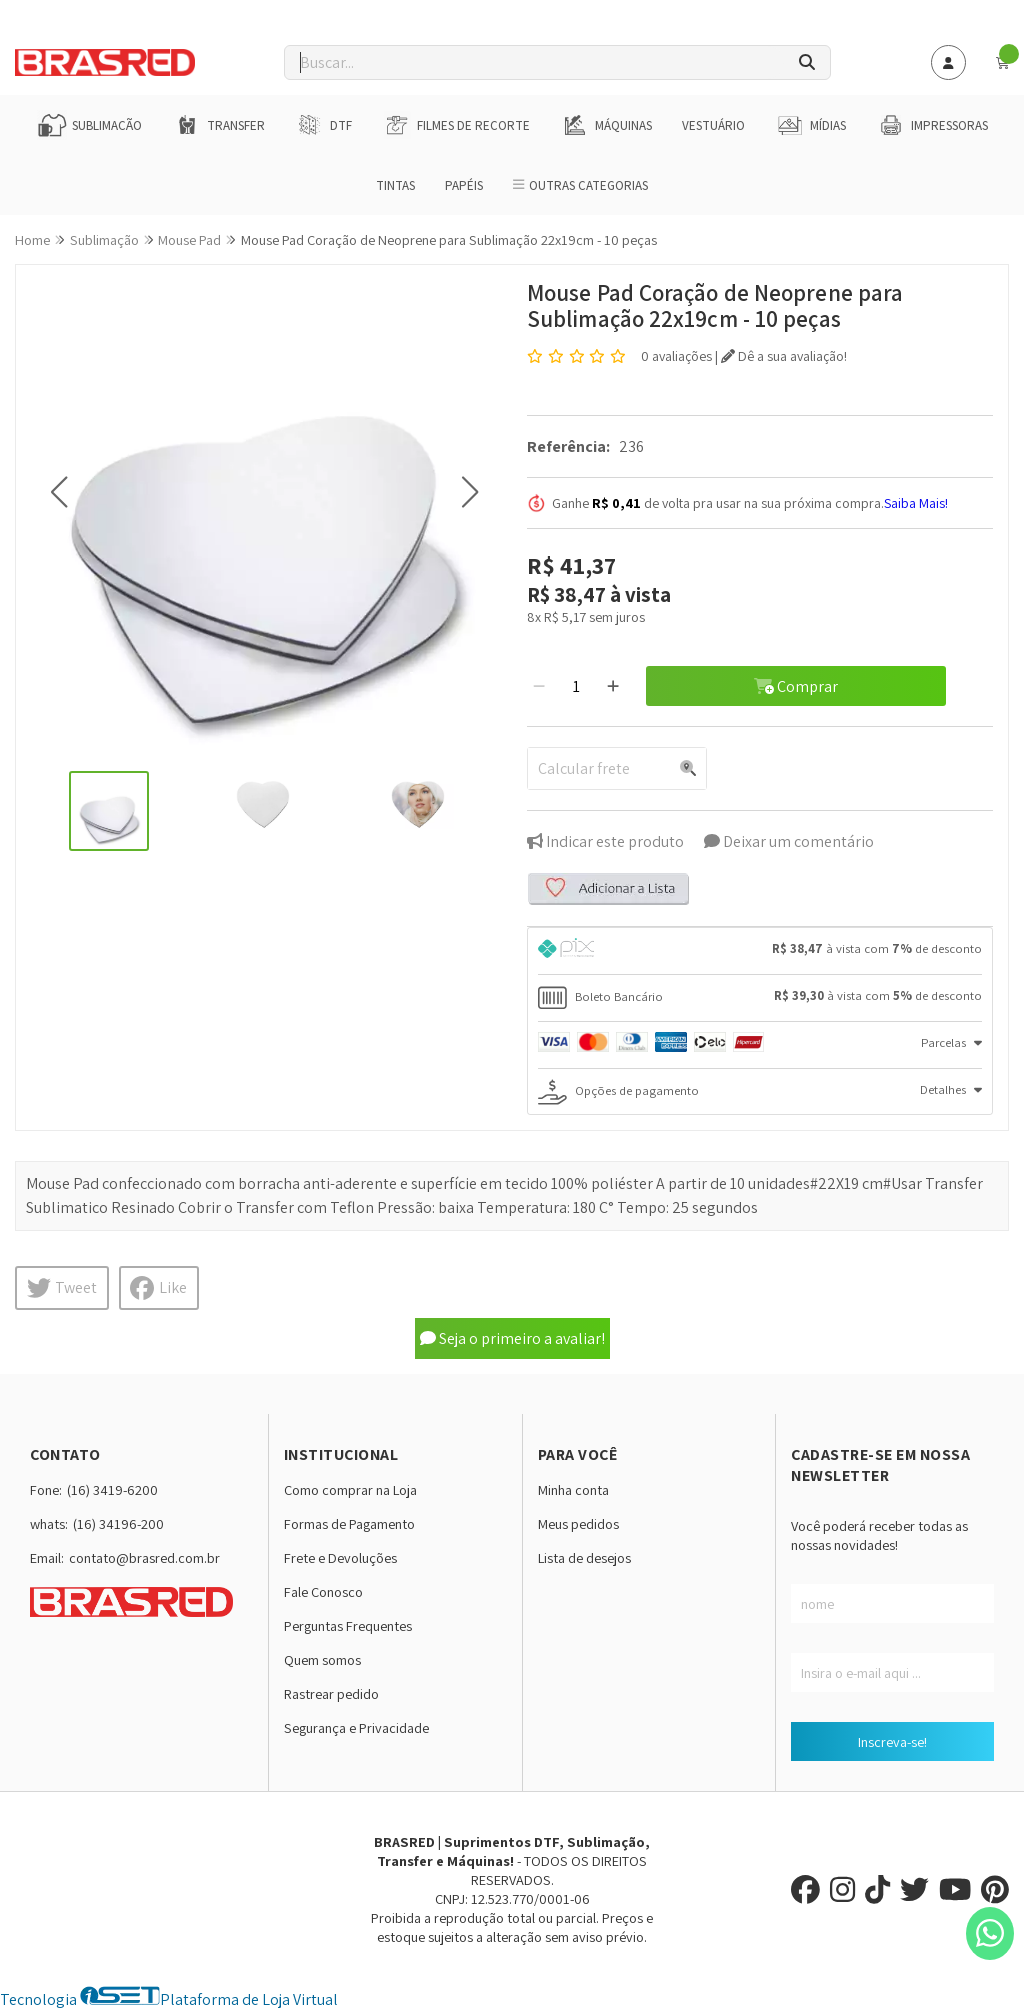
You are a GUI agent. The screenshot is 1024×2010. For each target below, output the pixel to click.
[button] (58, 492)
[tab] (760, 951)
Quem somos (322, 1659)
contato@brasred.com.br (144, 1557)
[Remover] (539, 686)
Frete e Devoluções (340, 1557)
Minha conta (573, 1489)
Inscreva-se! (892, 1741)
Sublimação (89, 125)
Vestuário (713, 125)
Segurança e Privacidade (356, 1727)
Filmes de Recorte (456, 125)
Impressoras (932, 125)
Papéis (464, 185)
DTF (323, 125)
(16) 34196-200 (118, 1523)
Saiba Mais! (916, 503)
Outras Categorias (580, 185)
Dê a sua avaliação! (784, 356)
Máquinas (606, 125)
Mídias (810, 125)
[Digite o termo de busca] (534, 62)
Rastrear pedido (331, 1693)
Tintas (395, 185)
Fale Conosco (323, 1591)
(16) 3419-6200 (112, 1489)
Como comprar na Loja (350, 1489)
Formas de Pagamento (349, 1523)
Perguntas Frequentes (348, 1625)
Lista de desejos (584, 1557)
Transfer (218, 125)
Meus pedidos (578, 1523)
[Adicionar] (613, 686)
